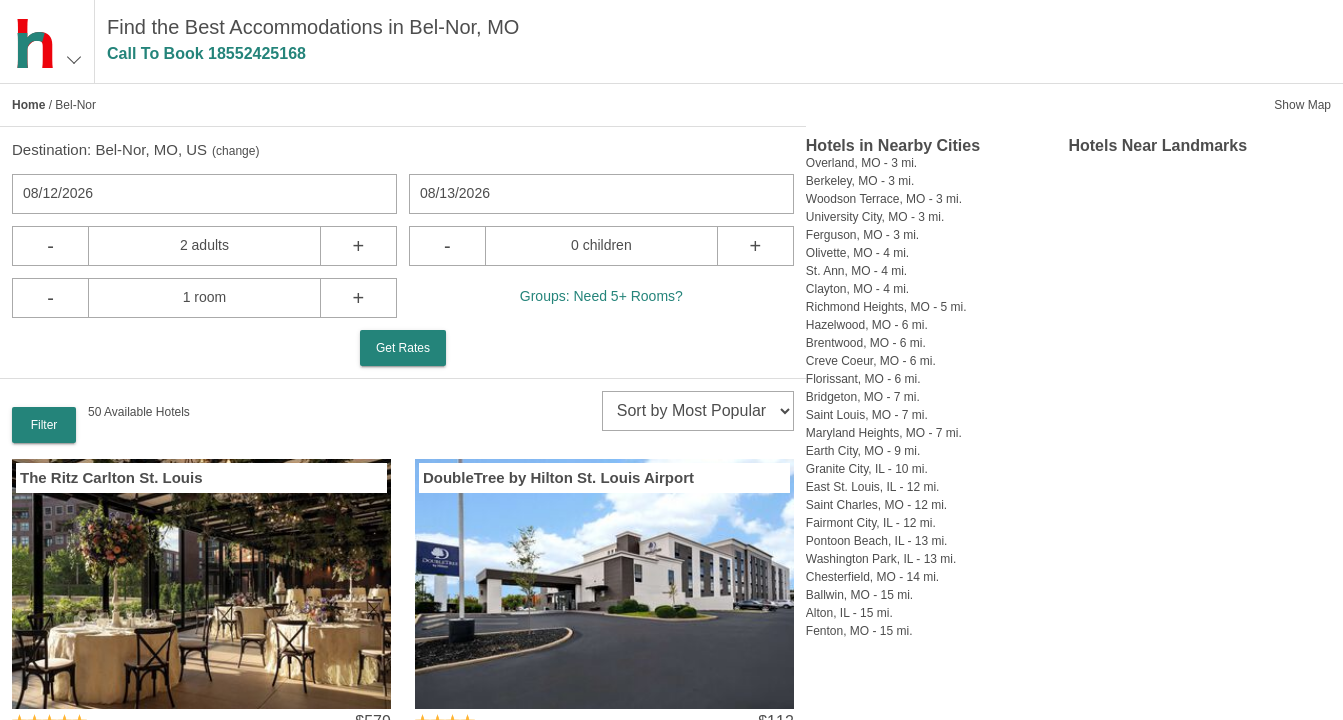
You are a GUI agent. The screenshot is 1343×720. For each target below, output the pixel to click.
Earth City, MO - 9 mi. (863, 451)
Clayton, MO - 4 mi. (857, 289)
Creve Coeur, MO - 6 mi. (871, 361)
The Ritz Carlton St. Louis (111, 477)
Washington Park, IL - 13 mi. (881, 559)
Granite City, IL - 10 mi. (867, 469)
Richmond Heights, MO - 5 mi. (886, 307)
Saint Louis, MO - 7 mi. (867, 415)
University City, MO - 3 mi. (875, 217)
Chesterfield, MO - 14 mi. (872, 577)
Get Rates (403, 348)
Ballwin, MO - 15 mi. (859, 595)
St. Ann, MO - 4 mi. (856, 271)
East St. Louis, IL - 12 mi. (873, 487)
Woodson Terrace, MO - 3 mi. (884, 199)
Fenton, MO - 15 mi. (859, 631)
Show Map (1302, 105)
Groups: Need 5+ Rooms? (601, 296)
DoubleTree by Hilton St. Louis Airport (558, 477)
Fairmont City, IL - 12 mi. (871, 523)
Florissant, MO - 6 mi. (863, 379)
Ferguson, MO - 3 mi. (862, 235)
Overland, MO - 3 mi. (861, 163)
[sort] (698, 411)
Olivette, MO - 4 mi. (857, 253)
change (235, 151)
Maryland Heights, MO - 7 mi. (884, 433)
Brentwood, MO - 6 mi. (866, 343)
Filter (44, 425)
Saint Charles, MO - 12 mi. (876, 505)
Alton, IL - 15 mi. (849, 613)
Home (28, 105)
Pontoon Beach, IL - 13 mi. (877, 541)
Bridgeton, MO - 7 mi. (863, 397)
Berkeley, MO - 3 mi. (860, 181)
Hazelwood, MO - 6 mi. (867, 325)
